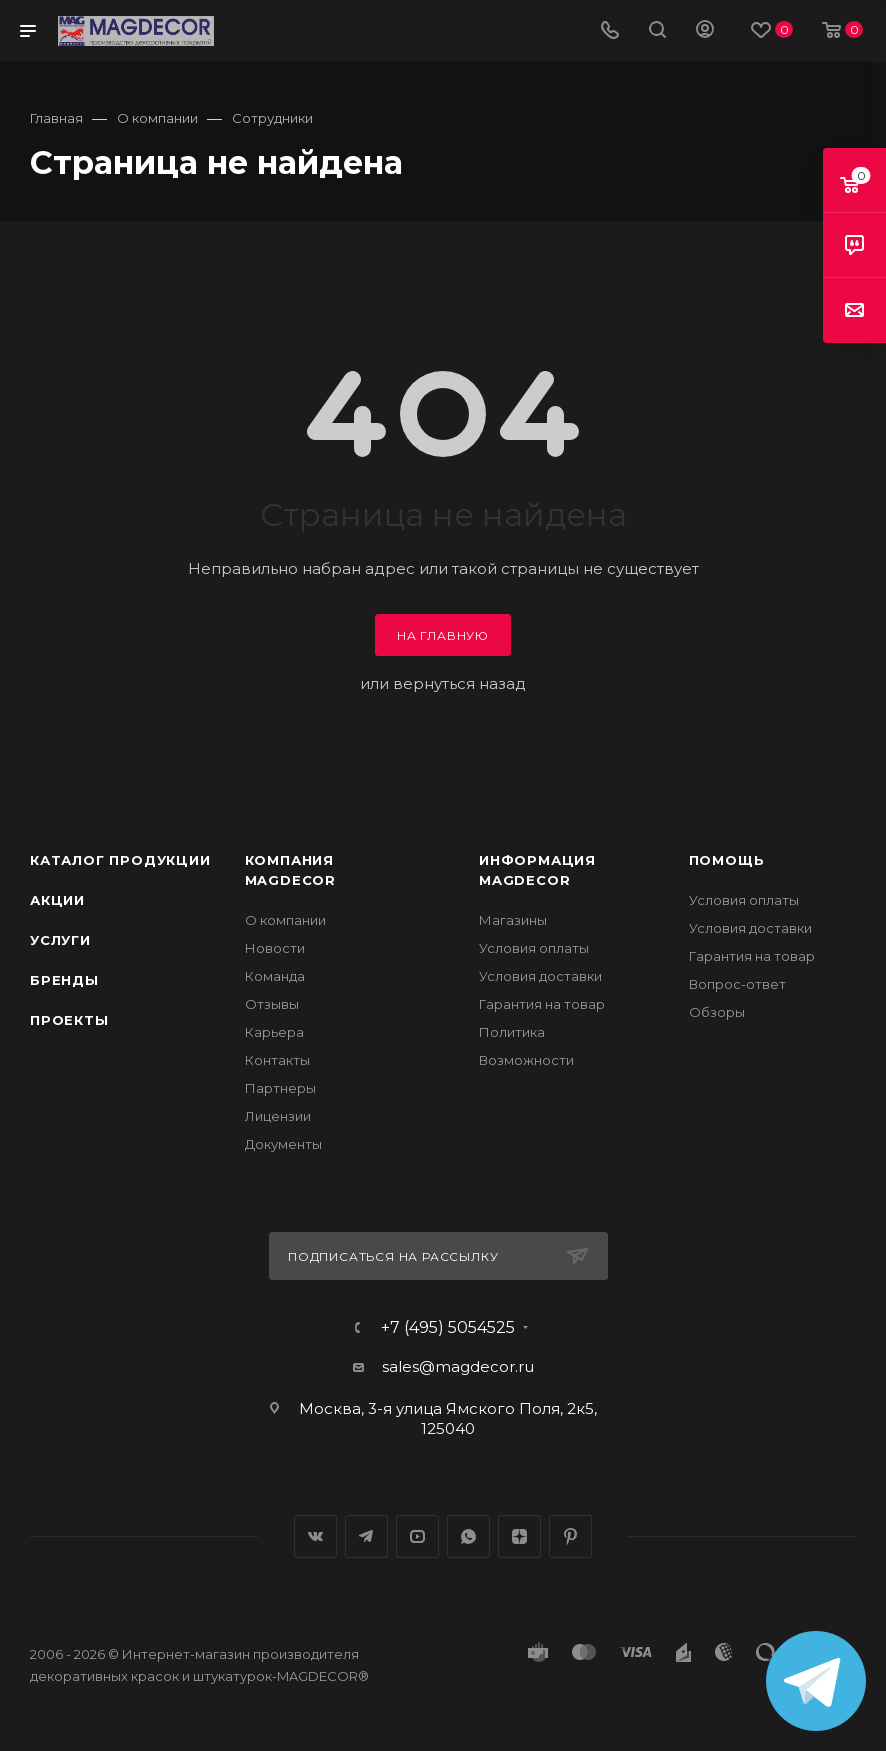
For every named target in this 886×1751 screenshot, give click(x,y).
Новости (275, 948)
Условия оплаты (534, 948)
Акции (57, 900)
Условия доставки (540, 976)
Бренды (64, 980)
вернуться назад (459, 683)
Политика (512, 1032)
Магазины (513, 920)
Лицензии (278, 1116)
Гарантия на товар (542, 1004)
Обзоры (717, 1012)
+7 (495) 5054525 (448, 1328)
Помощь (727, 860)
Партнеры (280, 1088)
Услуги (60, 940)
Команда (275, 976)
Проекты (69, 1020)
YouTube (417, 1536)
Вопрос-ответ (737, 984)
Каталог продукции (120, 860)
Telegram (366, 1536)
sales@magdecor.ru (458, 1366)
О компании (285, 920)
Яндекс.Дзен (519, 1536)
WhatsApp (468, 1536)
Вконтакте (315, 1536)
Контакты (277, 1060)
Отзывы (272, 1004)
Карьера (274, 1032)
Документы (283, 1144)
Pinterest (570, 1536)
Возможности (526, 1060)
